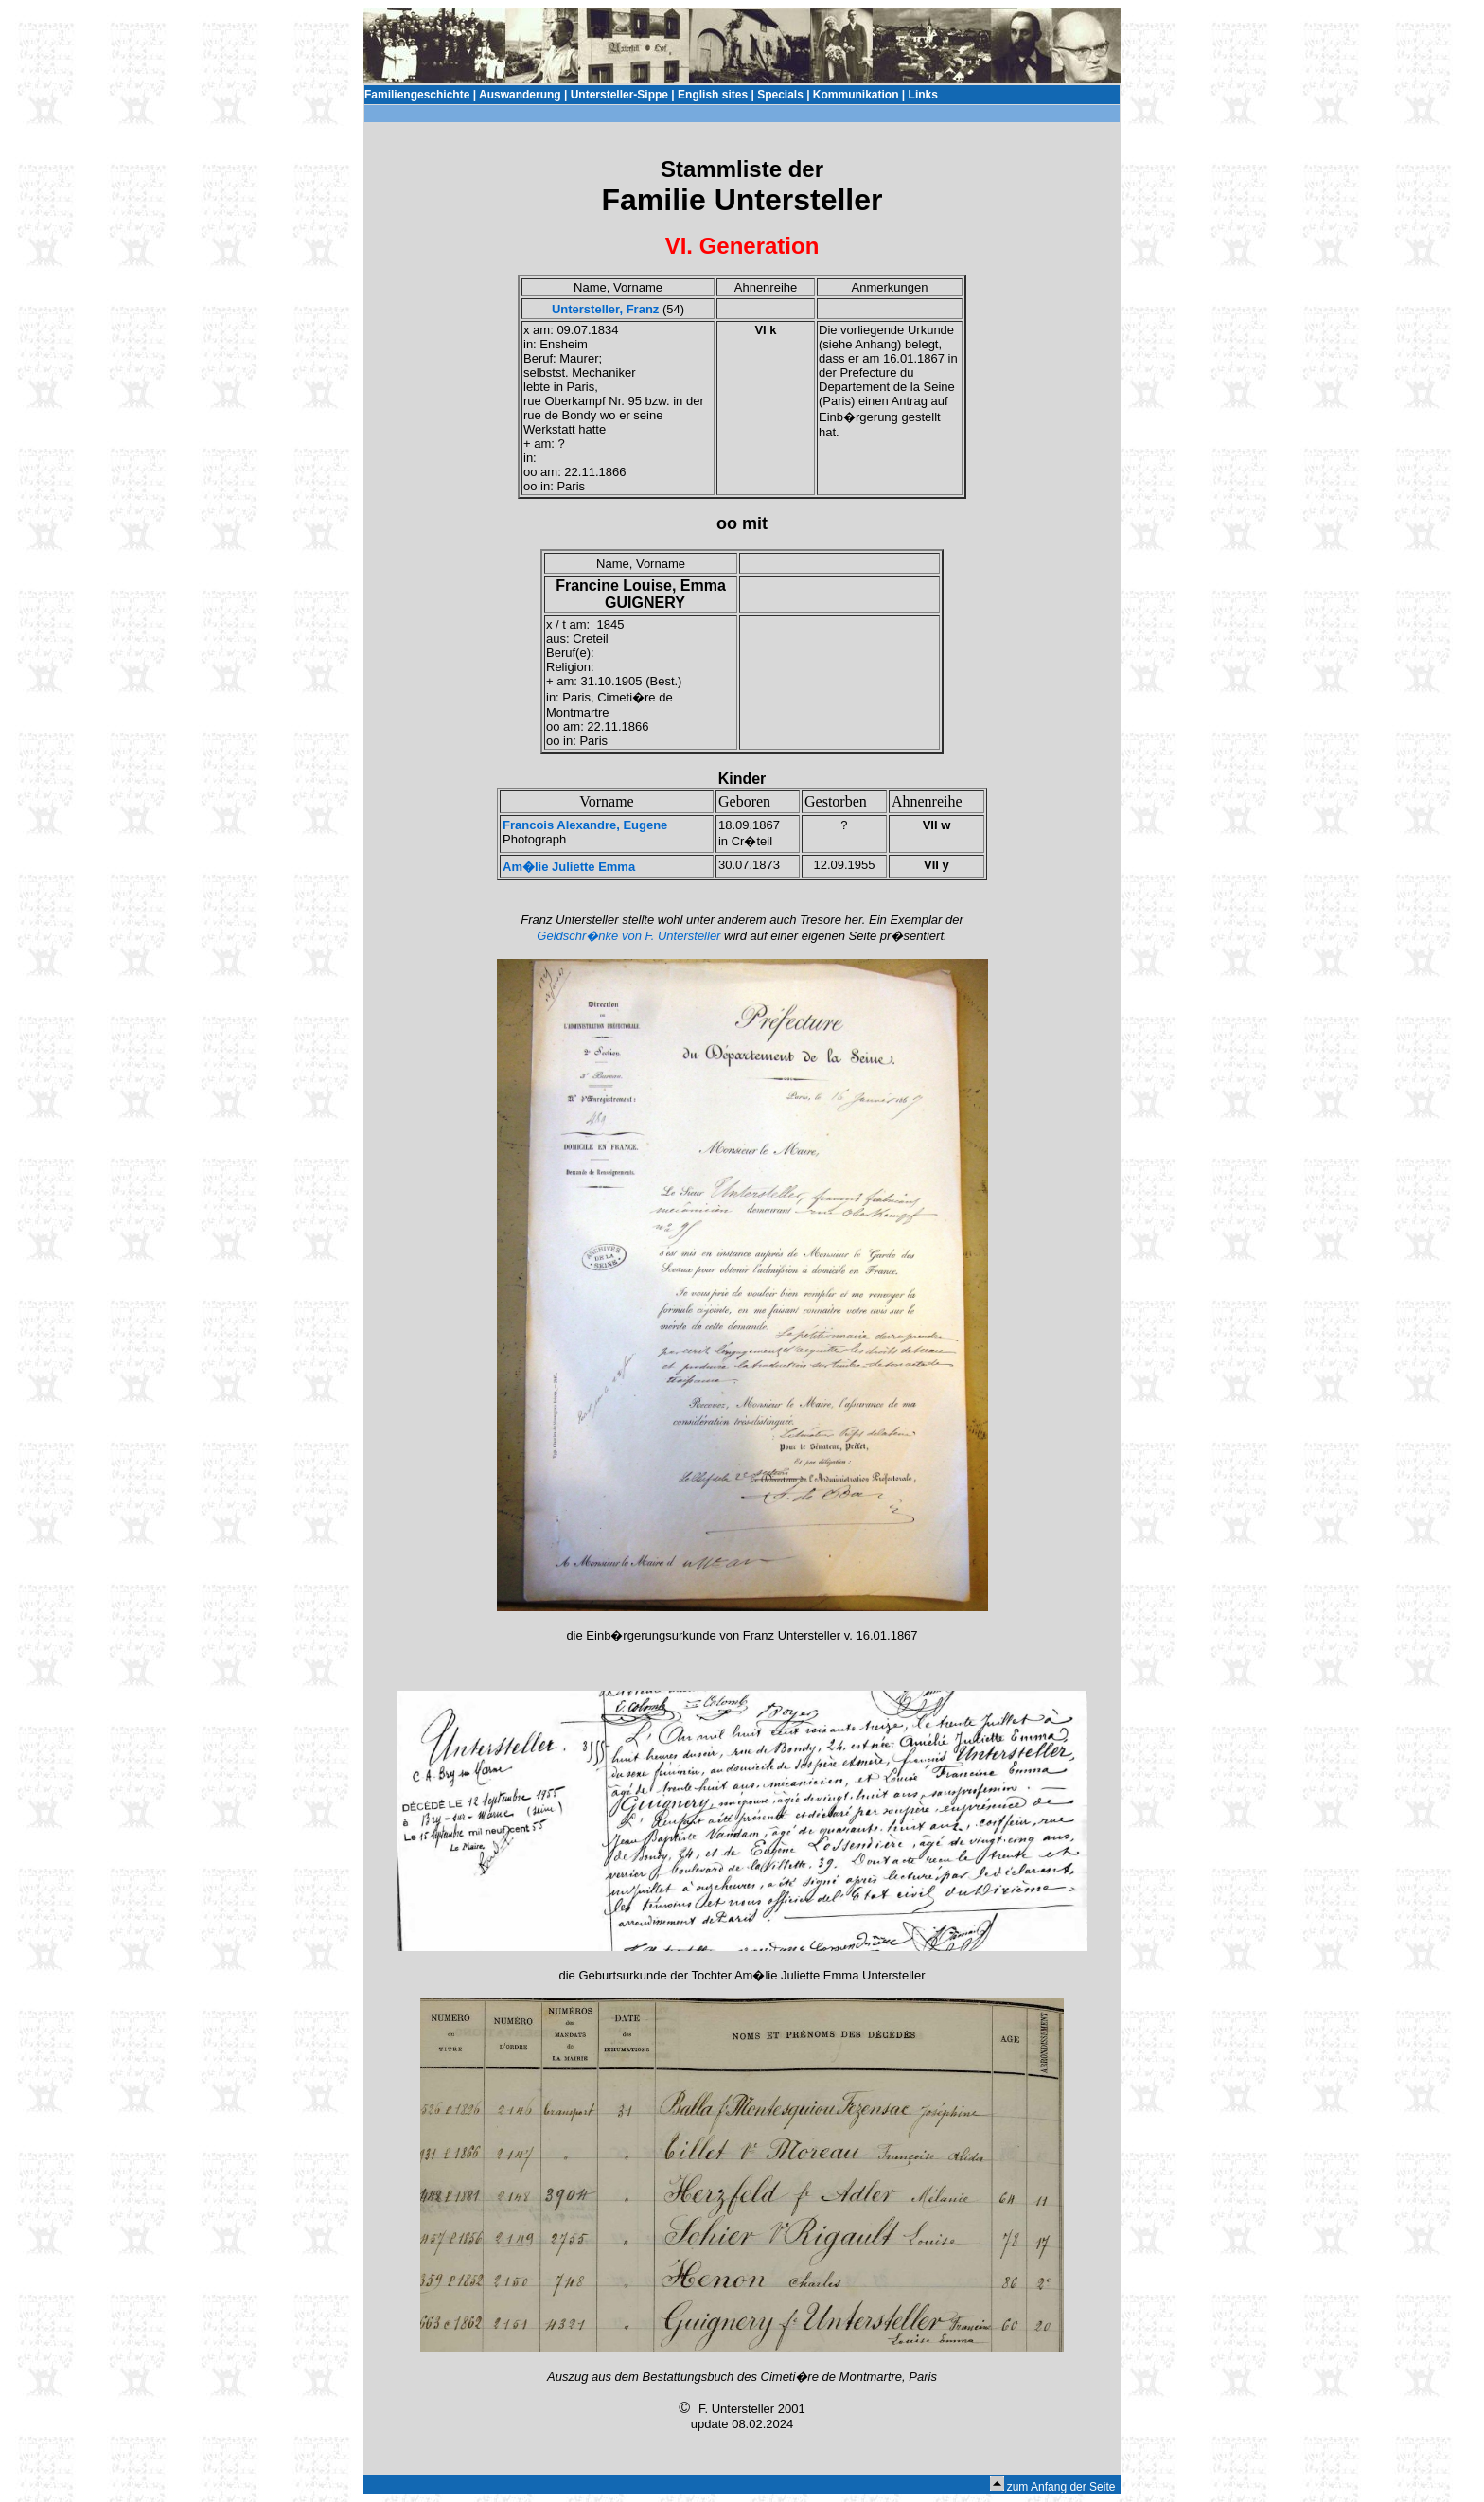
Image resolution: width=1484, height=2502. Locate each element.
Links (923, 94)
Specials (780, 94)
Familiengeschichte (416, 94)
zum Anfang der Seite (1061, 2486)
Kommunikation (856, 94)
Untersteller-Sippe (619, 94)
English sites (713, 94)
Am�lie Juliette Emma (569, 867)
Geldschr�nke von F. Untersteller (628, 936)
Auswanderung (520, 94)
